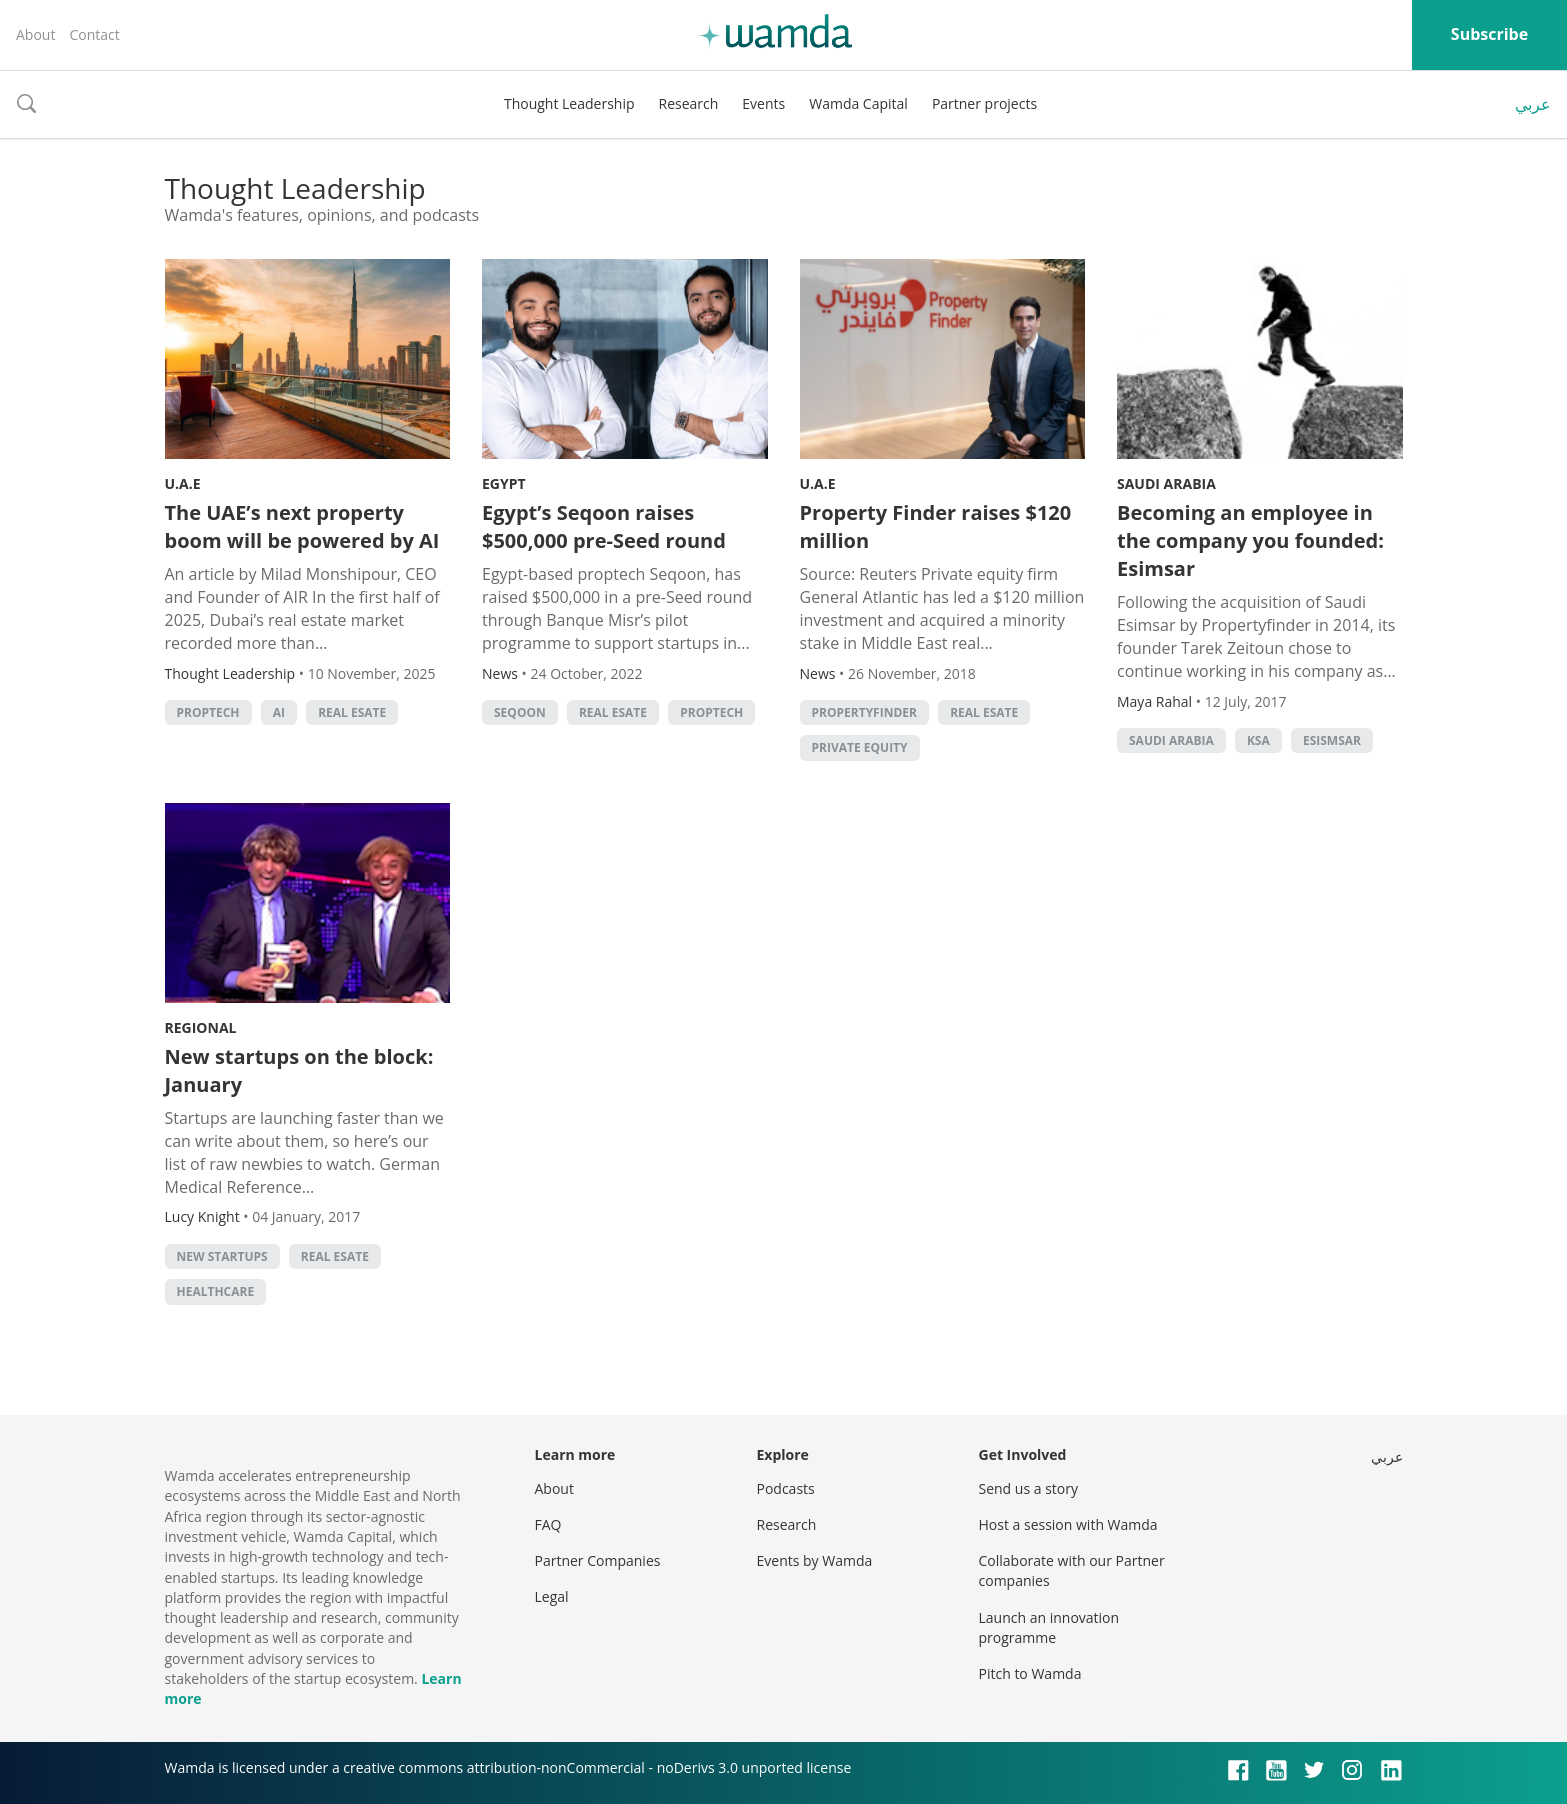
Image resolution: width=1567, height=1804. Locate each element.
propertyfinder (864, 712)
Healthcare (216, 1291)
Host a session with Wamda (1068, 1524)
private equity (860, 747)
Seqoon (520, 712)
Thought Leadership (569, 103)
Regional (201, 1027)
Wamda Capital (858, 103)
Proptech (208, 712)
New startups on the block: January (299, 1070)
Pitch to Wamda (1030, 1673)
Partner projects (984, 103)
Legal (552, 1596)
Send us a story (1028, 1488)
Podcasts (786, 1488)
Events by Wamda (815, 1560)
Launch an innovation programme (1049, 1627)
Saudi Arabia (1166, 483)
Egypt (504, 483)
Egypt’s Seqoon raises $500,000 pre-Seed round (604, 526)
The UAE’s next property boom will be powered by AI (302, 526)
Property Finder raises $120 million (936, 526)
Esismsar (1332, 740)
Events (763, 103)
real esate (352, 712)
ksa (1258, 740)
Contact (94, 34)
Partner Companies (598, 1560)
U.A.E (183, 483)
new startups (222, 1256)
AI (279, 712)
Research (689, 103)
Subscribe (1489, 34)
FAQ (548, 1524)
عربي (1533, 104)
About (35, 34)
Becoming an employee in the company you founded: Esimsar (1250, 540)
